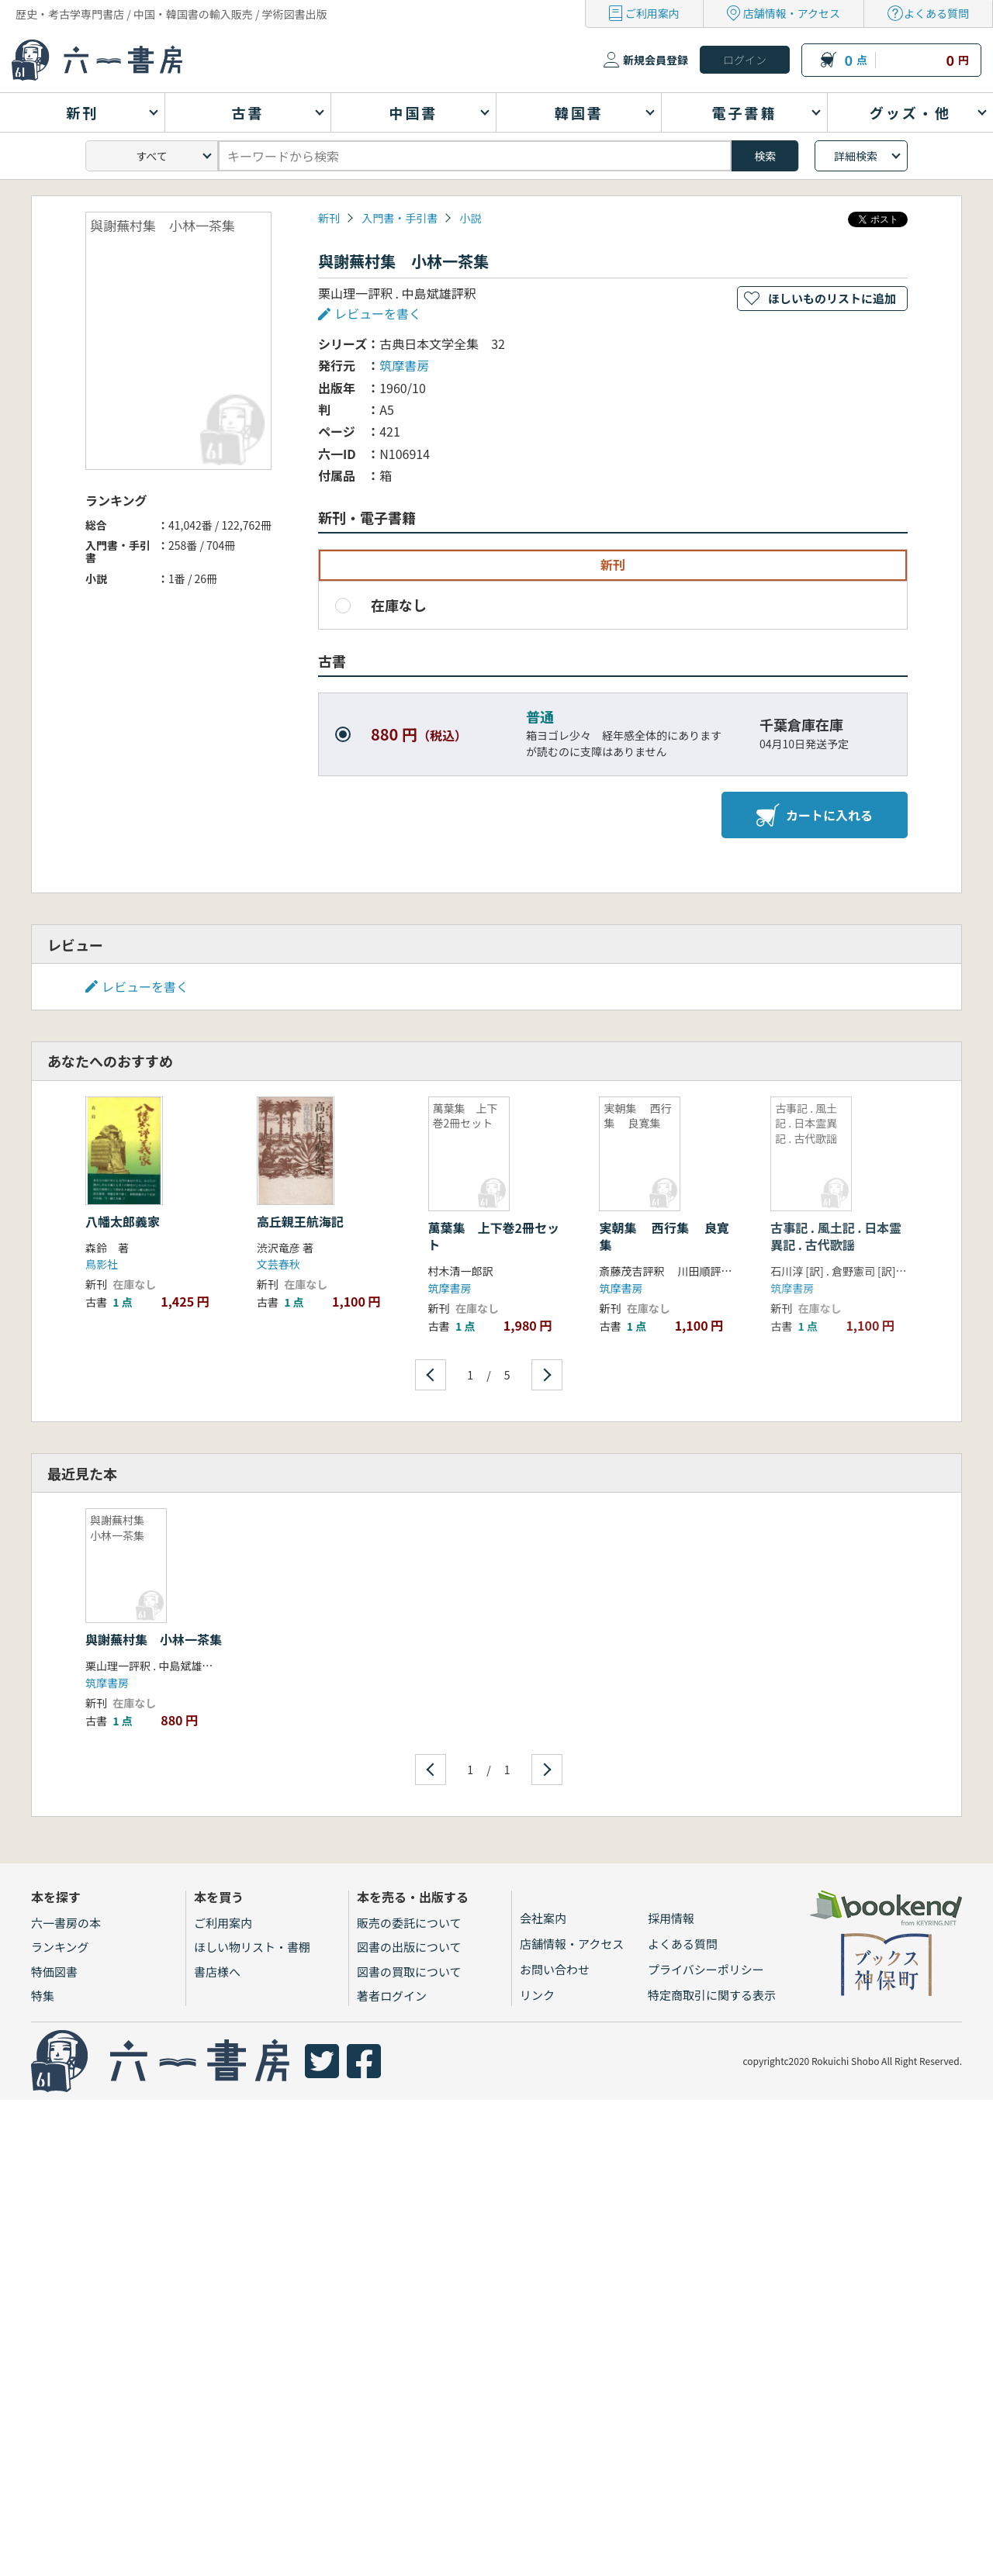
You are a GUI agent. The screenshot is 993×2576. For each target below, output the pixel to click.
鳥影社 (101, 1264)
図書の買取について (409, 1971)
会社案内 (543, 1918)
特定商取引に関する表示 (712, 1995)
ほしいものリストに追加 (832, 298)
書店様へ (217, 1971)
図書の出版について (409, 1947)
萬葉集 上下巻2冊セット (493, 1236)
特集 (42, 1995)
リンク (537, 1995)
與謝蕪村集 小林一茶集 (153, 1639)
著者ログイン (392, 1995)
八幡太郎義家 (122, 1221)
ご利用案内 (652, 13)
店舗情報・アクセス (791, 13)
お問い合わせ (555, 1969)
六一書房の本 (66, 1923)
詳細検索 (855, 156)
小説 (470, 218)
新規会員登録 (655, 59)
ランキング (60, 1947)
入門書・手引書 (400, 218)
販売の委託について (409, 1923)
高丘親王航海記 (300, 1221)
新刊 (329, 218)
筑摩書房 (404, 365)
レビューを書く (377, 313)
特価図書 (54, 1971)
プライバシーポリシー (706, 1969)
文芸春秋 (278, 1264)
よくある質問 (936, 13)
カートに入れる (814, 815)
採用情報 (671, 1918)
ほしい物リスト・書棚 (252, 1947)
